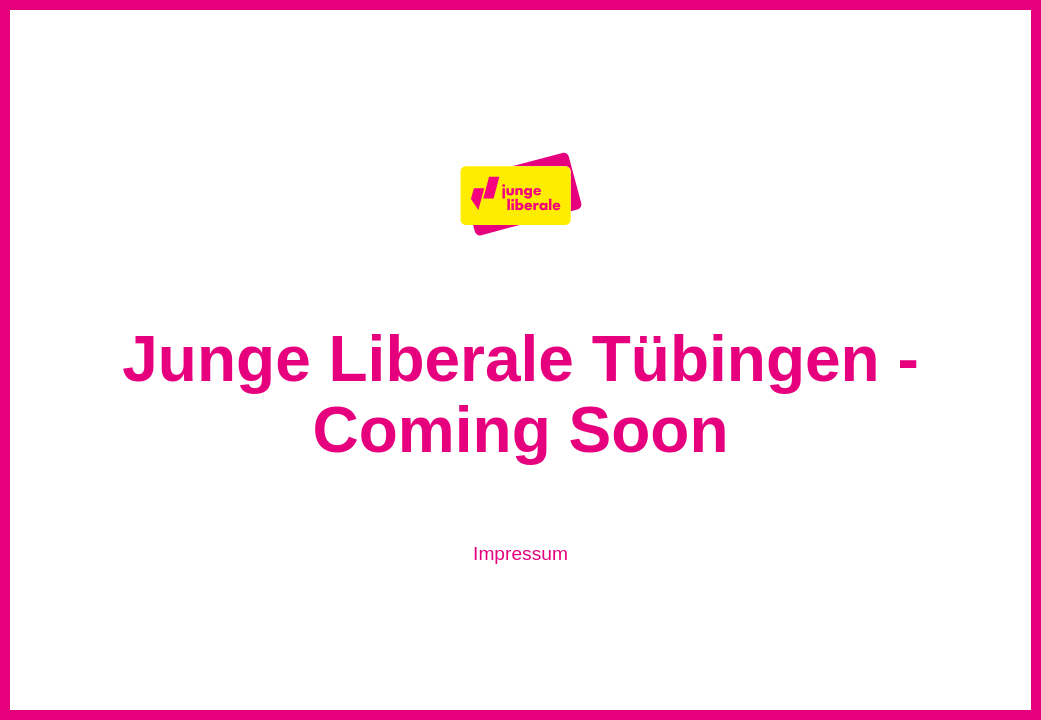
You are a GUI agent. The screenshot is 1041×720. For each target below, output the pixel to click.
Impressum (520, 553)
